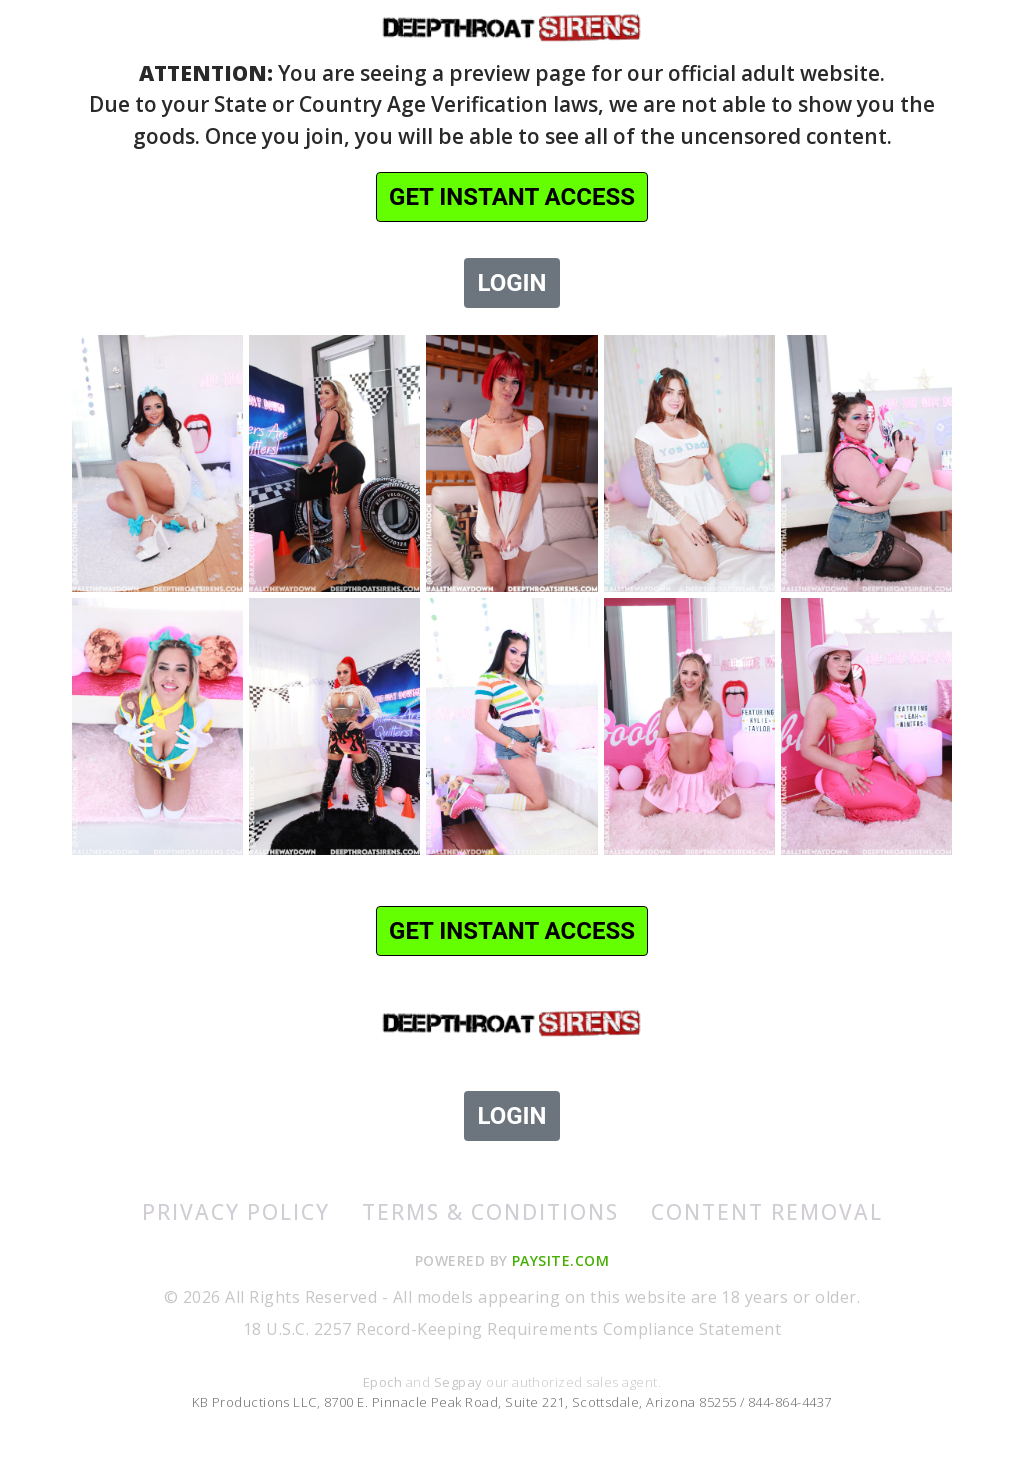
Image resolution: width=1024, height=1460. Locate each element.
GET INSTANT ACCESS (512, 197)
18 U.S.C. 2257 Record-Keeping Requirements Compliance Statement (512, 1329)
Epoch (384, 1382)
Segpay (460, 1382)
